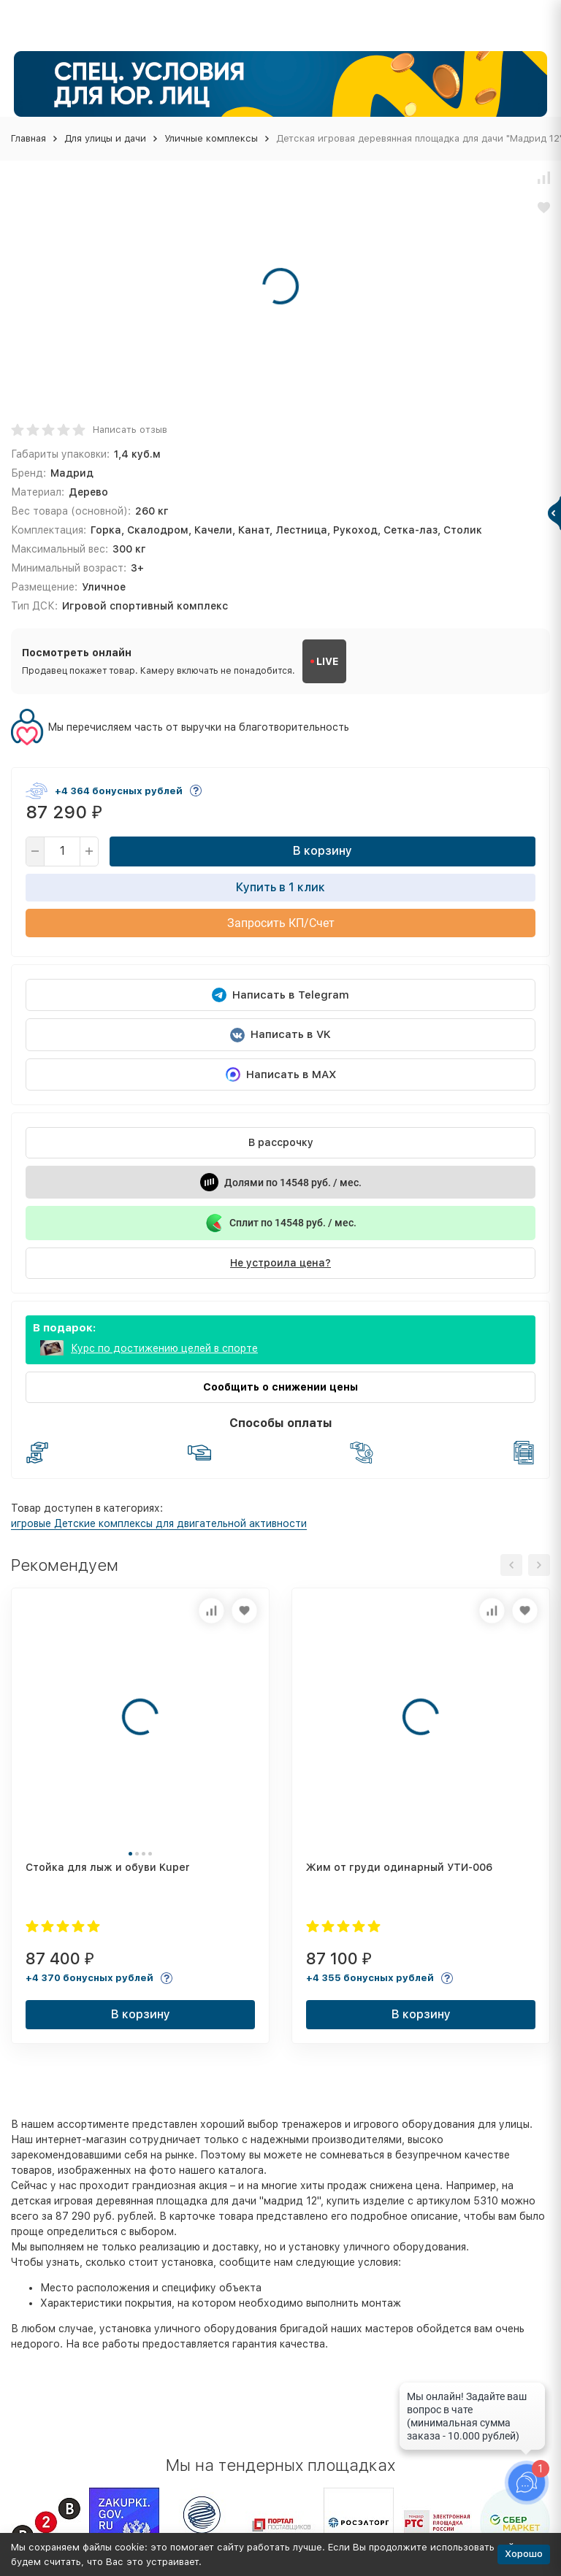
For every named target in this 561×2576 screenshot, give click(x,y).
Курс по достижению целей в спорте (164, 1348)
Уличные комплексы (211, 138)
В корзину (322, 851)
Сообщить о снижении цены (280, 1387)
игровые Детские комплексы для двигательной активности (159, 1523)
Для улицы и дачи (105, 138)
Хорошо (524, 2553)
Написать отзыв (130, 429)
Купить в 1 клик (280, 887)
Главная (28, 138)
